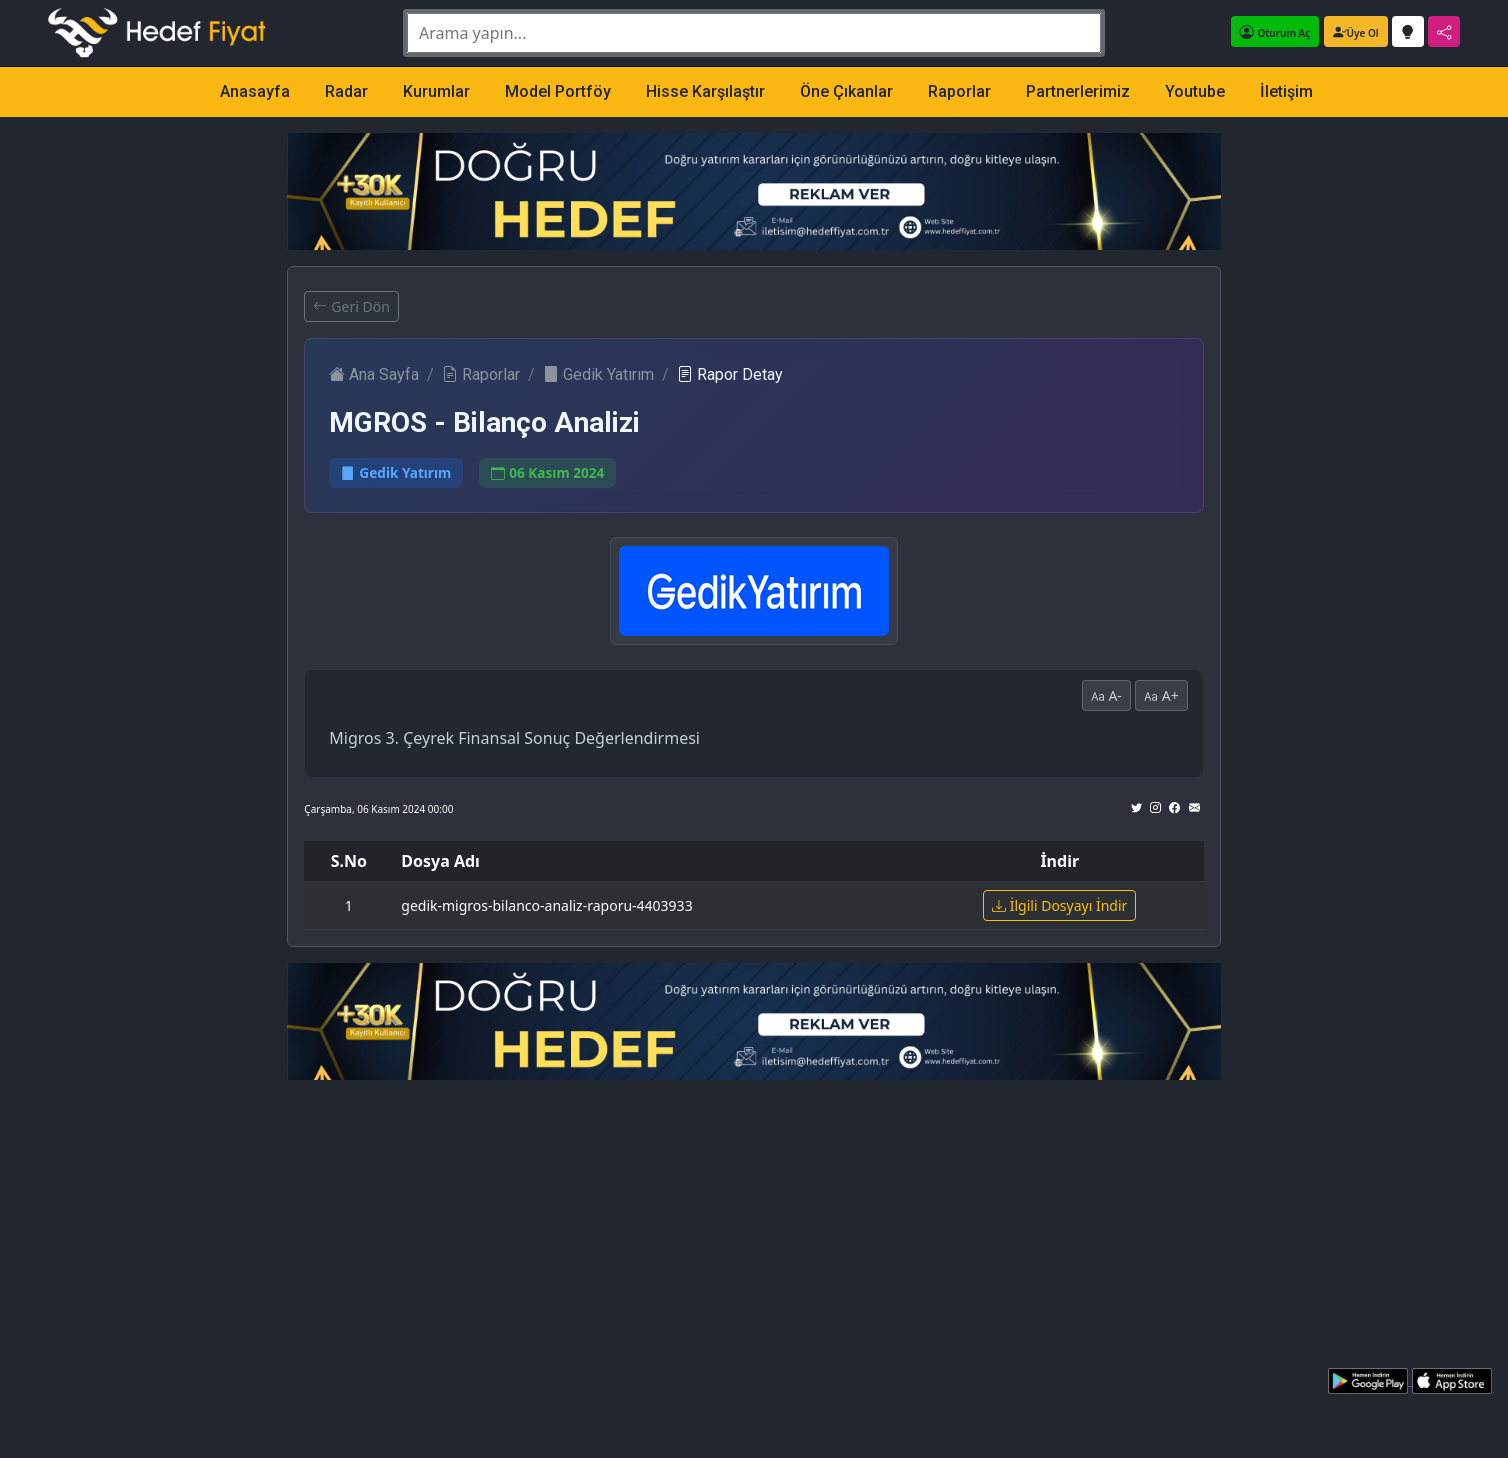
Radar (346, 91)
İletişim (1286, 91)
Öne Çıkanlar (846, 91)
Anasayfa (255, 91)
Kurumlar (436, 91)
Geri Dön (351, 306)
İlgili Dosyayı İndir (1059, 905)
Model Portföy (558, 91)
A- (1106, 695)
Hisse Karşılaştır (705, 91)
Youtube (1195, 91)
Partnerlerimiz (1078, 91)
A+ (1161, 695)
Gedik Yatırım (598, 374)
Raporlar (959, 91)
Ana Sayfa (374, 374)
